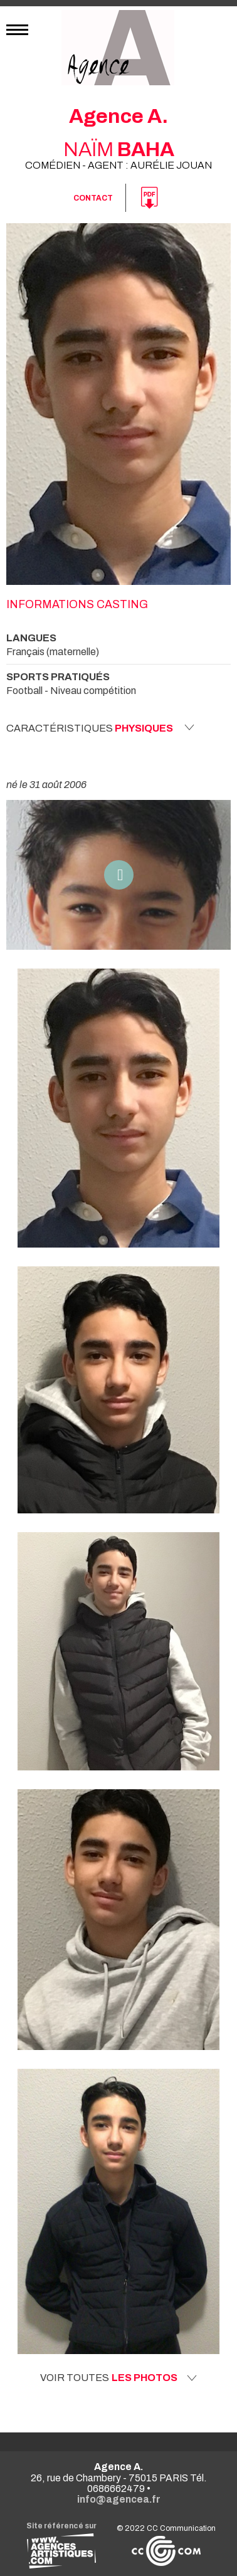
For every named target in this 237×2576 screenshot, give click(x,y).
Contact (93, 198)
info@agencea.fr (119, 2499)
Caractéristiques (100, 727)
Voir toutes (118, 2378)
